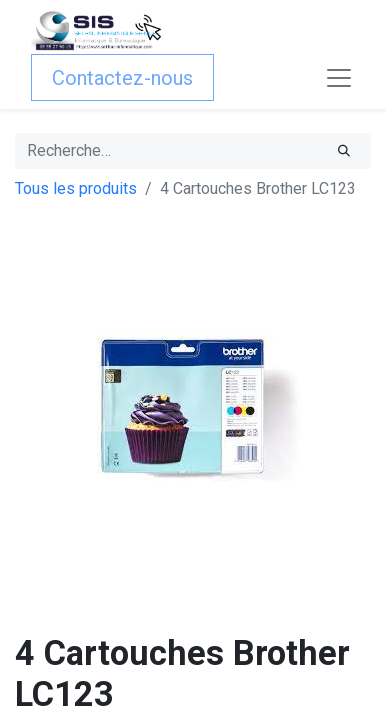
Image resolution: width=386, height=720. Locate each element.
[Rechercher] (344, 151)
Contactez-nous (122, 78)
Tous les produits (76, 188)
